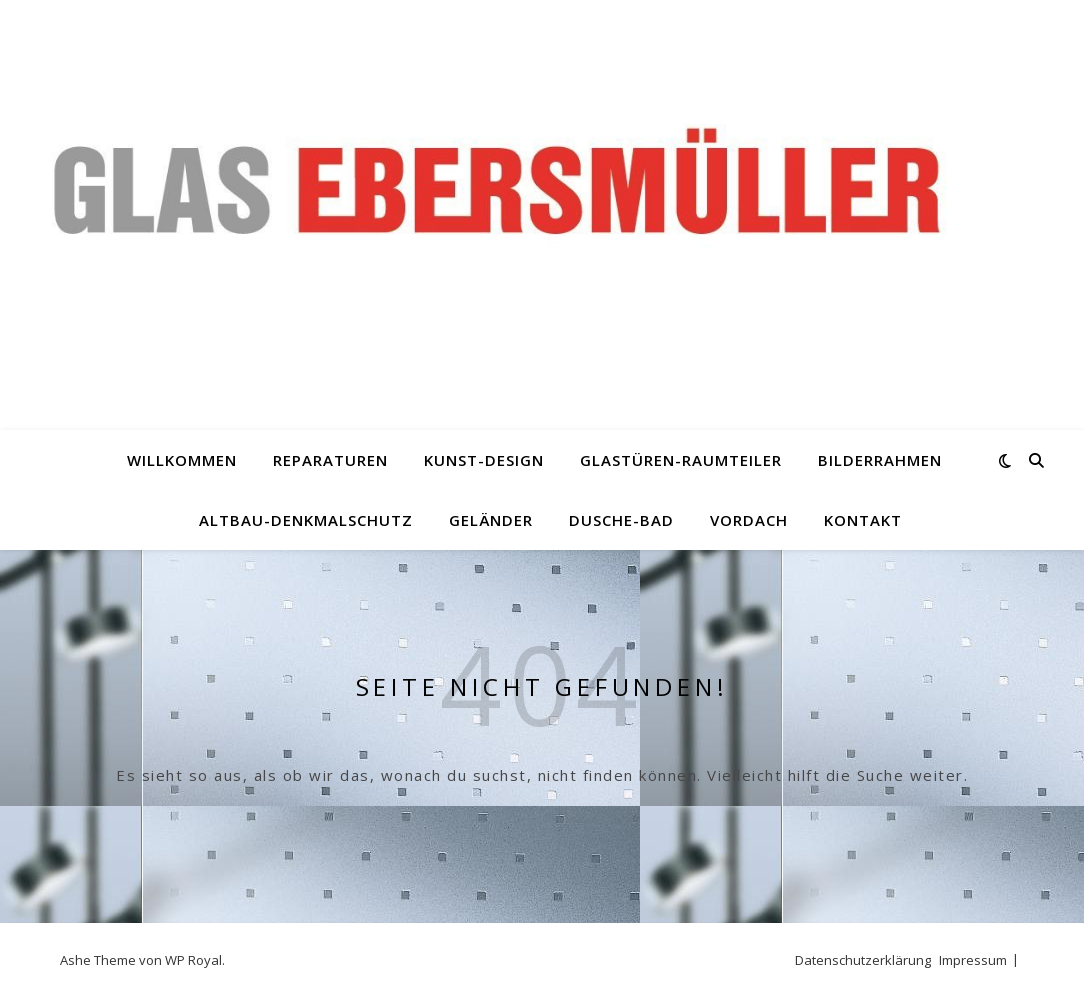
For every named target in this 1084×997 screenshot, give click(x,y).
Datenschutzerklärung (863, 960)
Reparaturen (330, 460)
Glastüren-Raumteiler (681, 460)
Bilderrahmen (880, 460)
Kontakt (863, 520)
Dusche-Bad (621, 520)
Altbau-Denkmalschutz (306, 520)
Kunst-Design (484, 460)
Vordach (749, 520)
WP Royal (193, 960)
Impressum (973, 960)
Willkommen (182, 460)
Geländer (491, 520)
